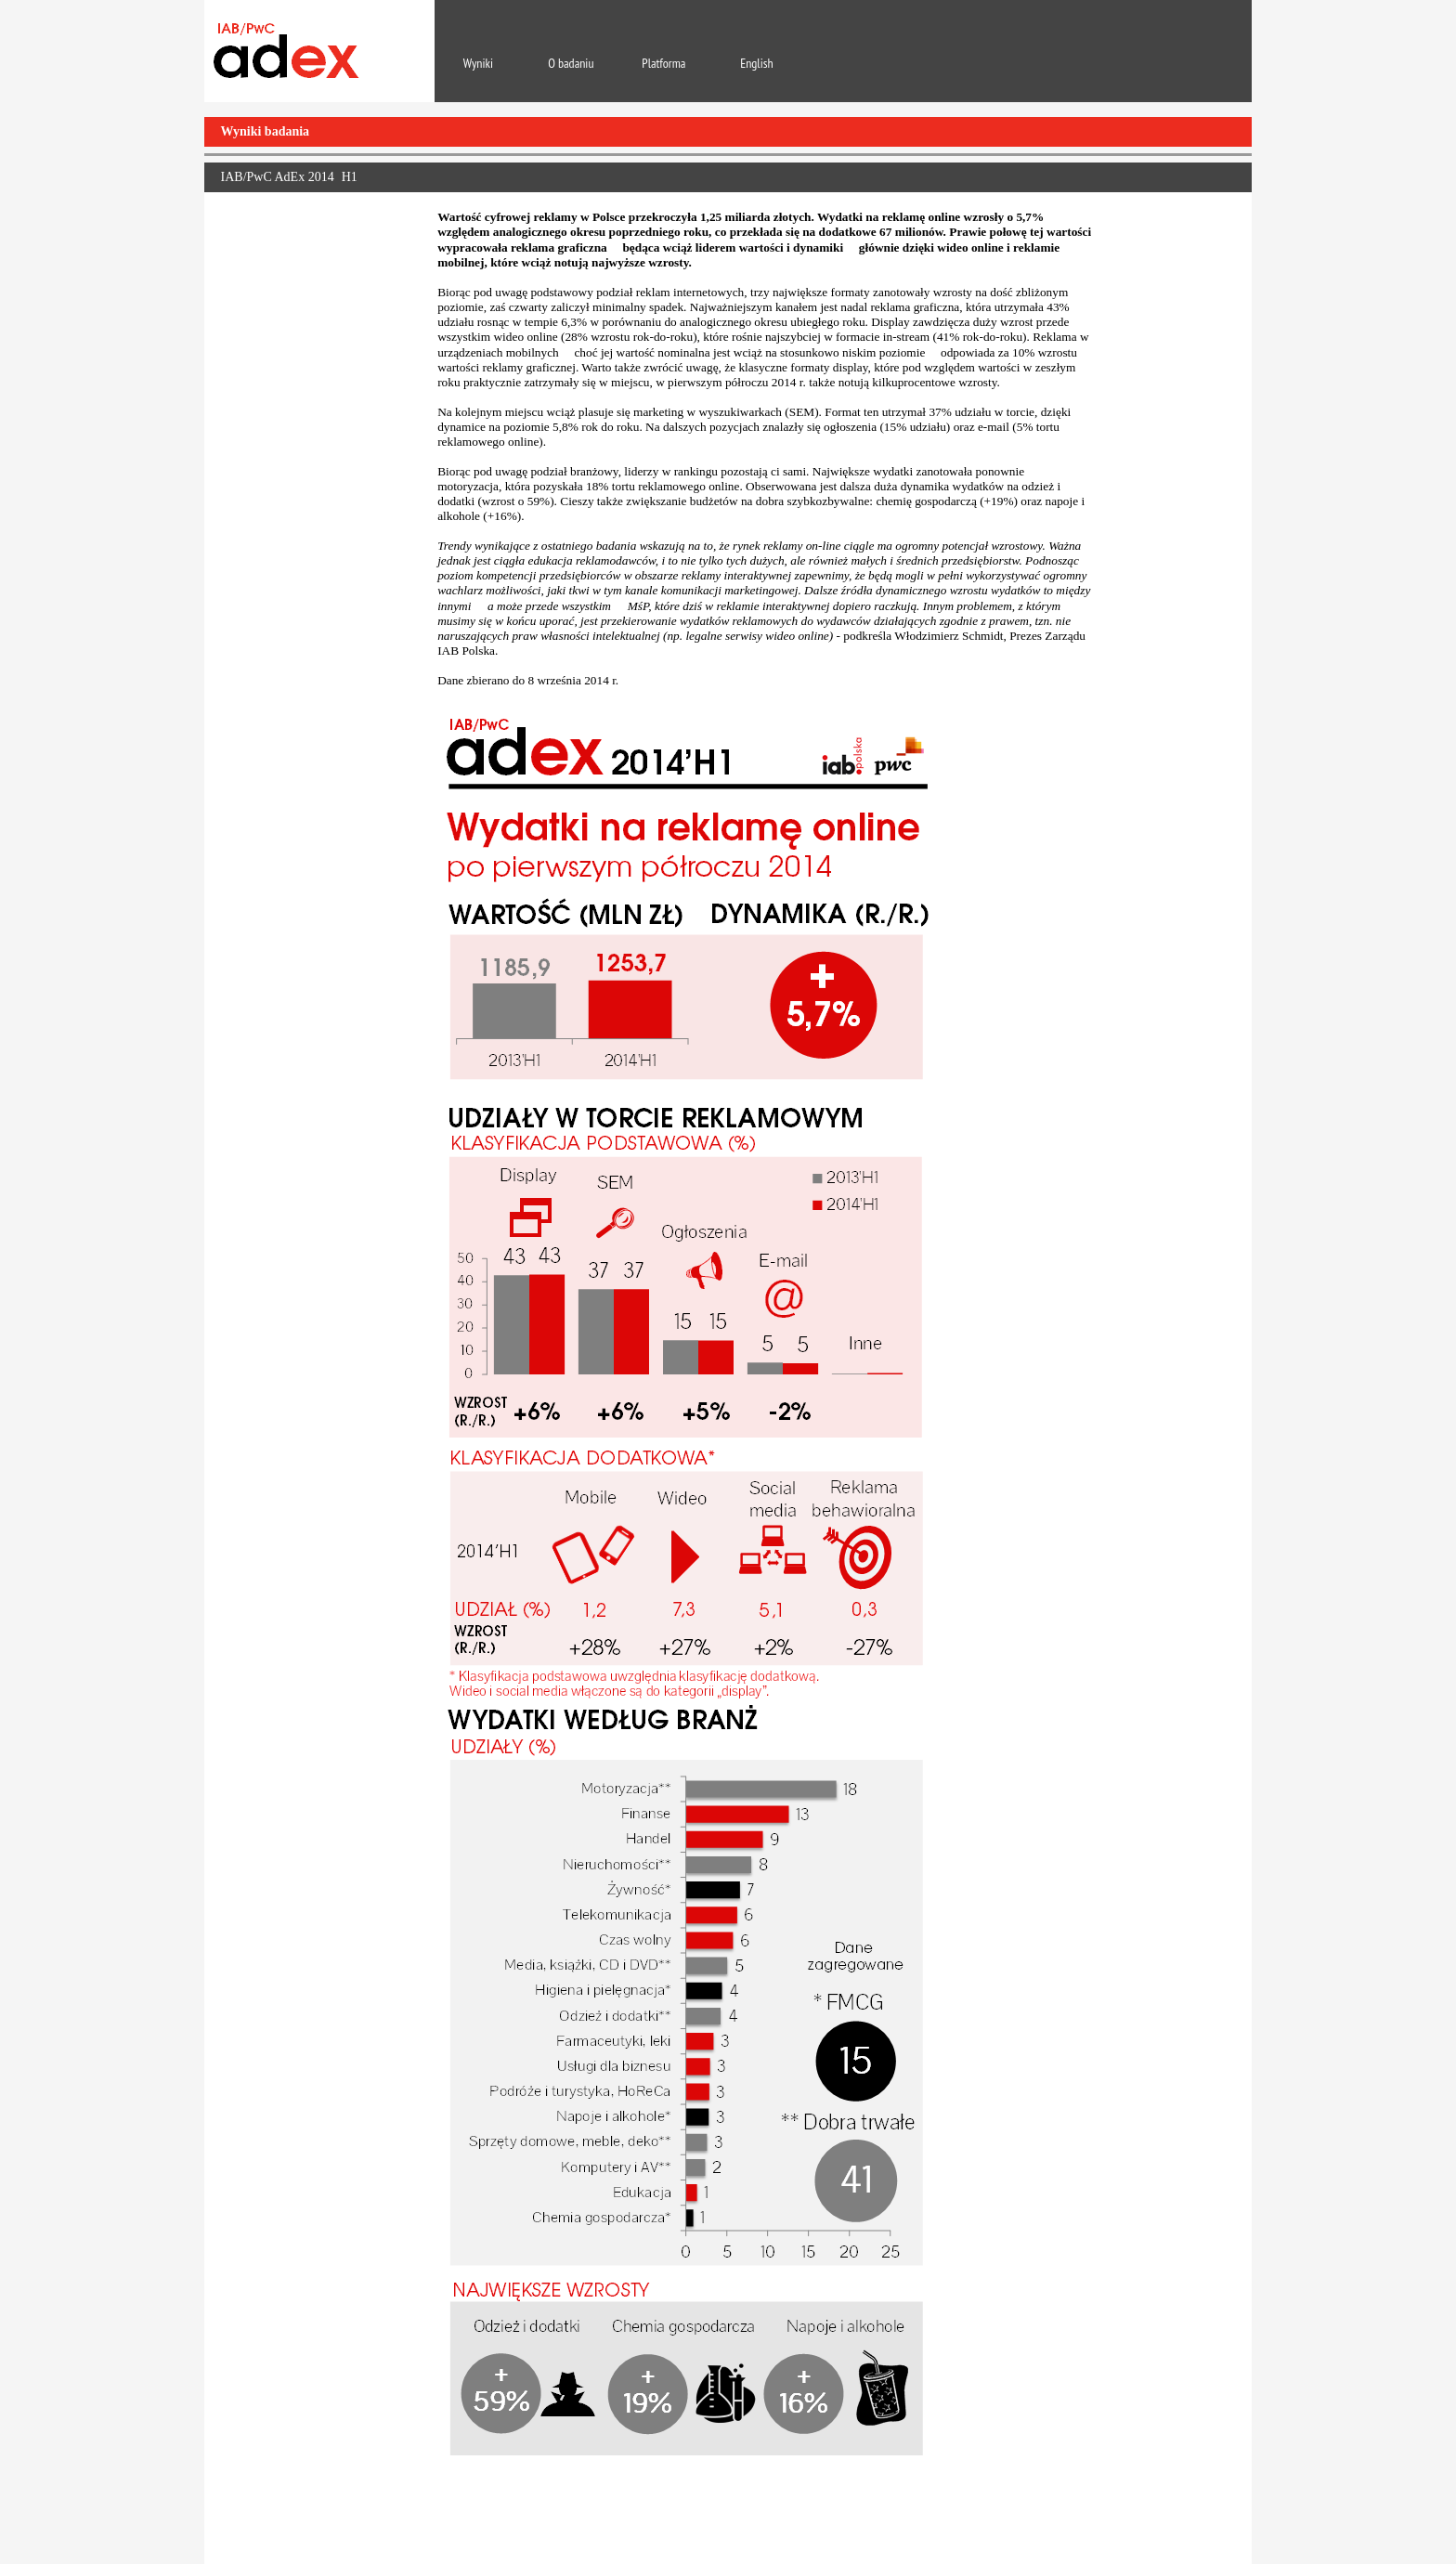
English (756, 63)
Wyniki (478, 63)
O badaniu (570, 63)
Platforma (663, 63)
